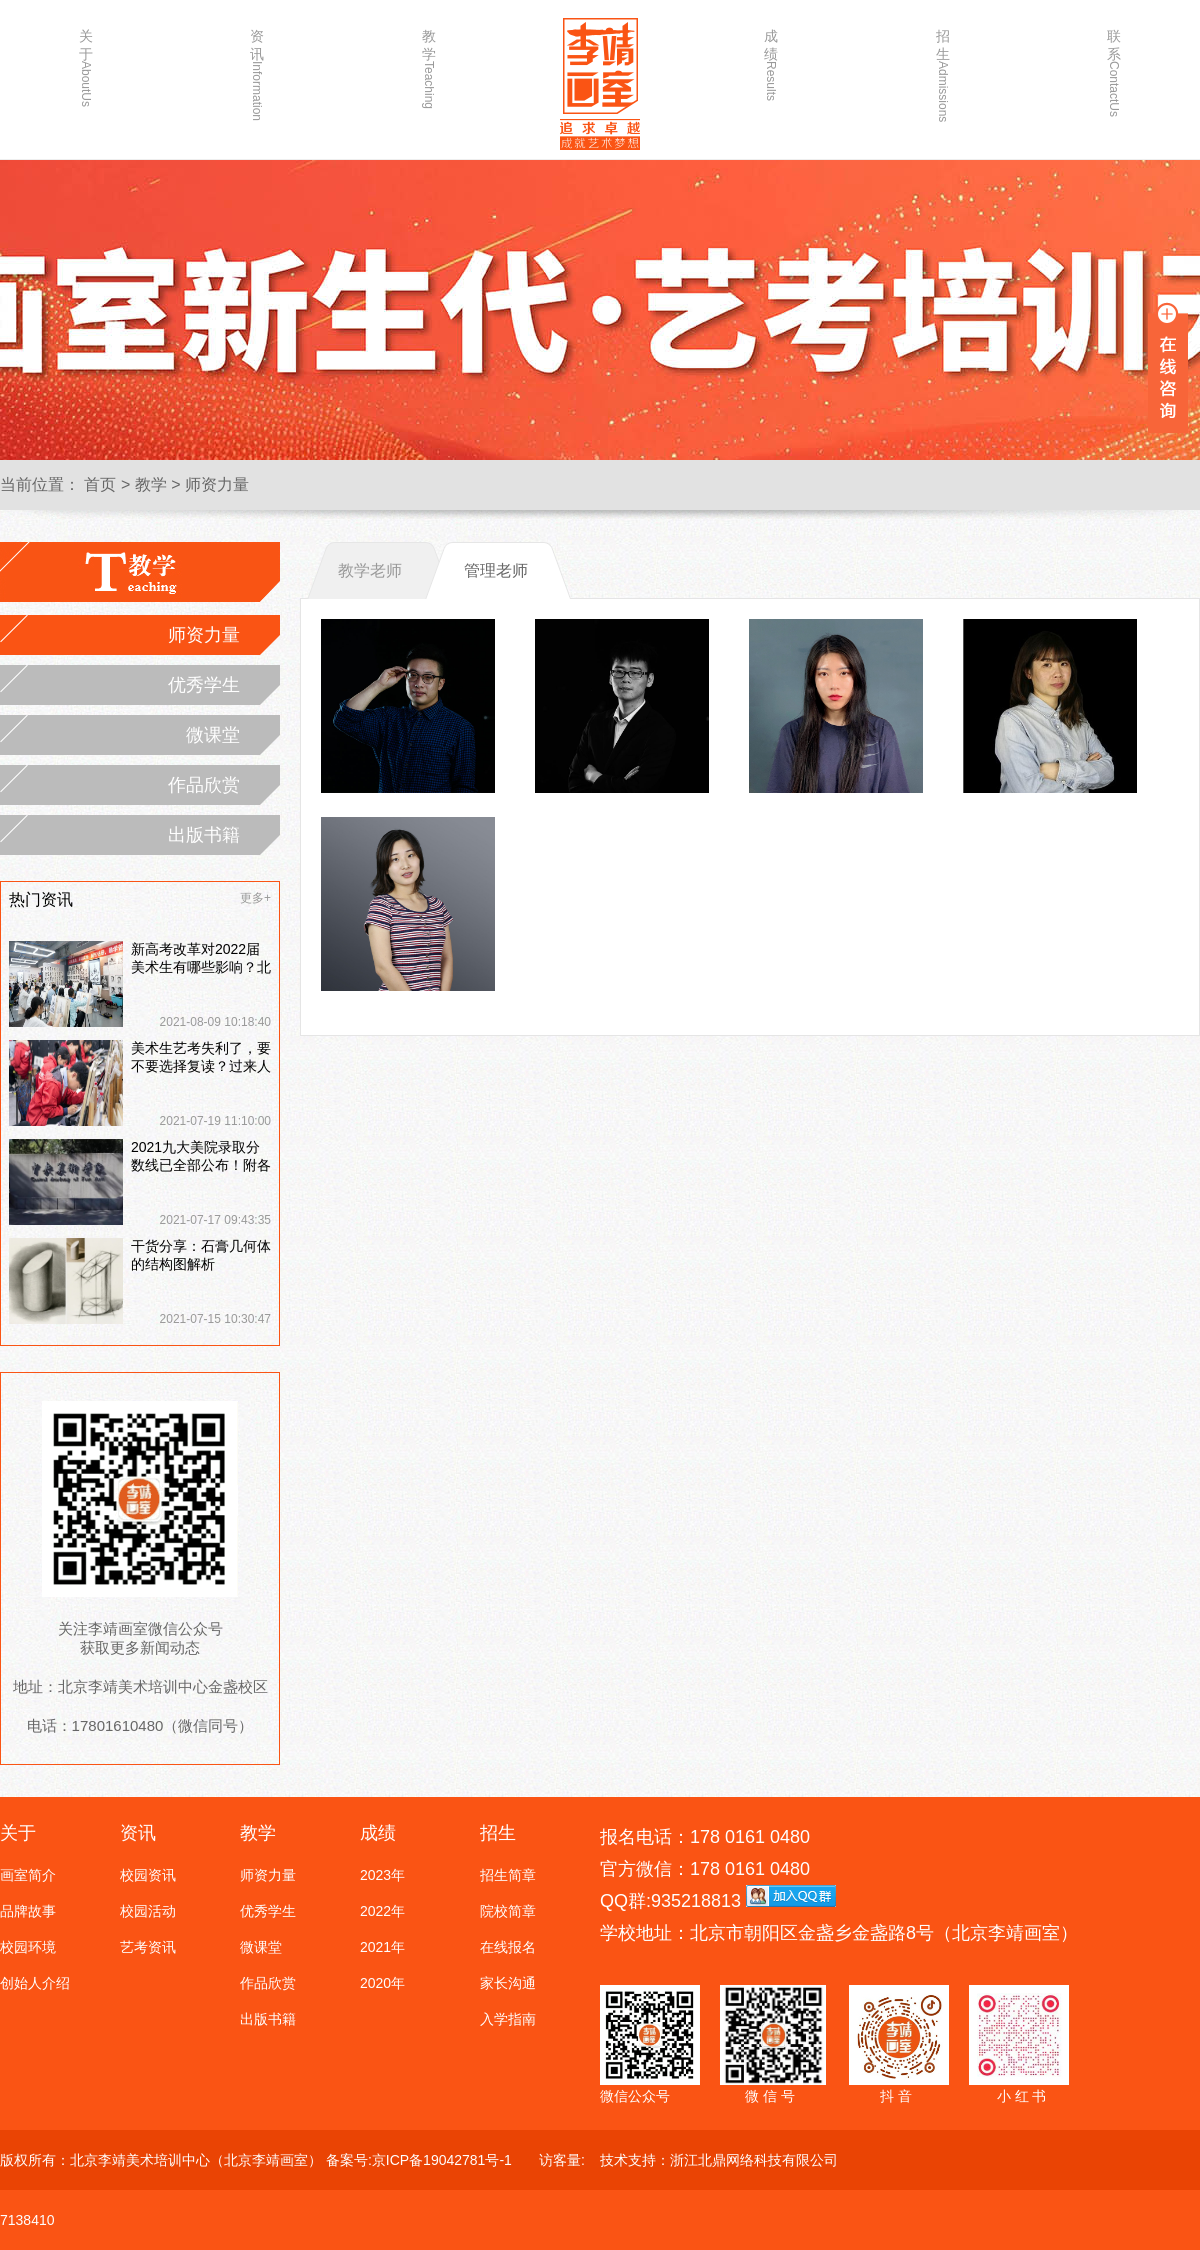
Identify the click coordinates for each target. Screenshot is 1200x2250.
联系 (1114, 67)
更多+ (255, 898)
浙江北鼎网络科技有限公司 (754, 2160)
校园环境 (28, 1947)
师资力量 (217, 484)
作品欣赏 (204, 785)
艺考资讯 (148, 1947)
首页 (100, 484)
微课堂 (213, 735)
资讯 (257, 67)
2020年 (382, 1983)
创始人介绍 (35, 1983)
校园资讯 (148, 1875)
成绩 (771, 64)
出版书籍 (204, 835)
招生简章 (508, 1875)
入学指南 (508, 2019)
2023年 (382, 1875)
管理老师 (496, 570)
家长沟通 (508, 1983)
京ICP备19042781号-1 (442, 2160)
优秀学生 (204, 685)
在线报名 (508, 1947)
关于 (86, 67)
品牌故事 (28, 1911)
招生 (943, 67)
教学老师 (370, 570)
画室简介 (28, 1875)
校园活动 (148, 1911)
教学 (429, 67)
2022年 (382, 1911)
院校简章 (508, 1911)
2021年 (382, 1947)
